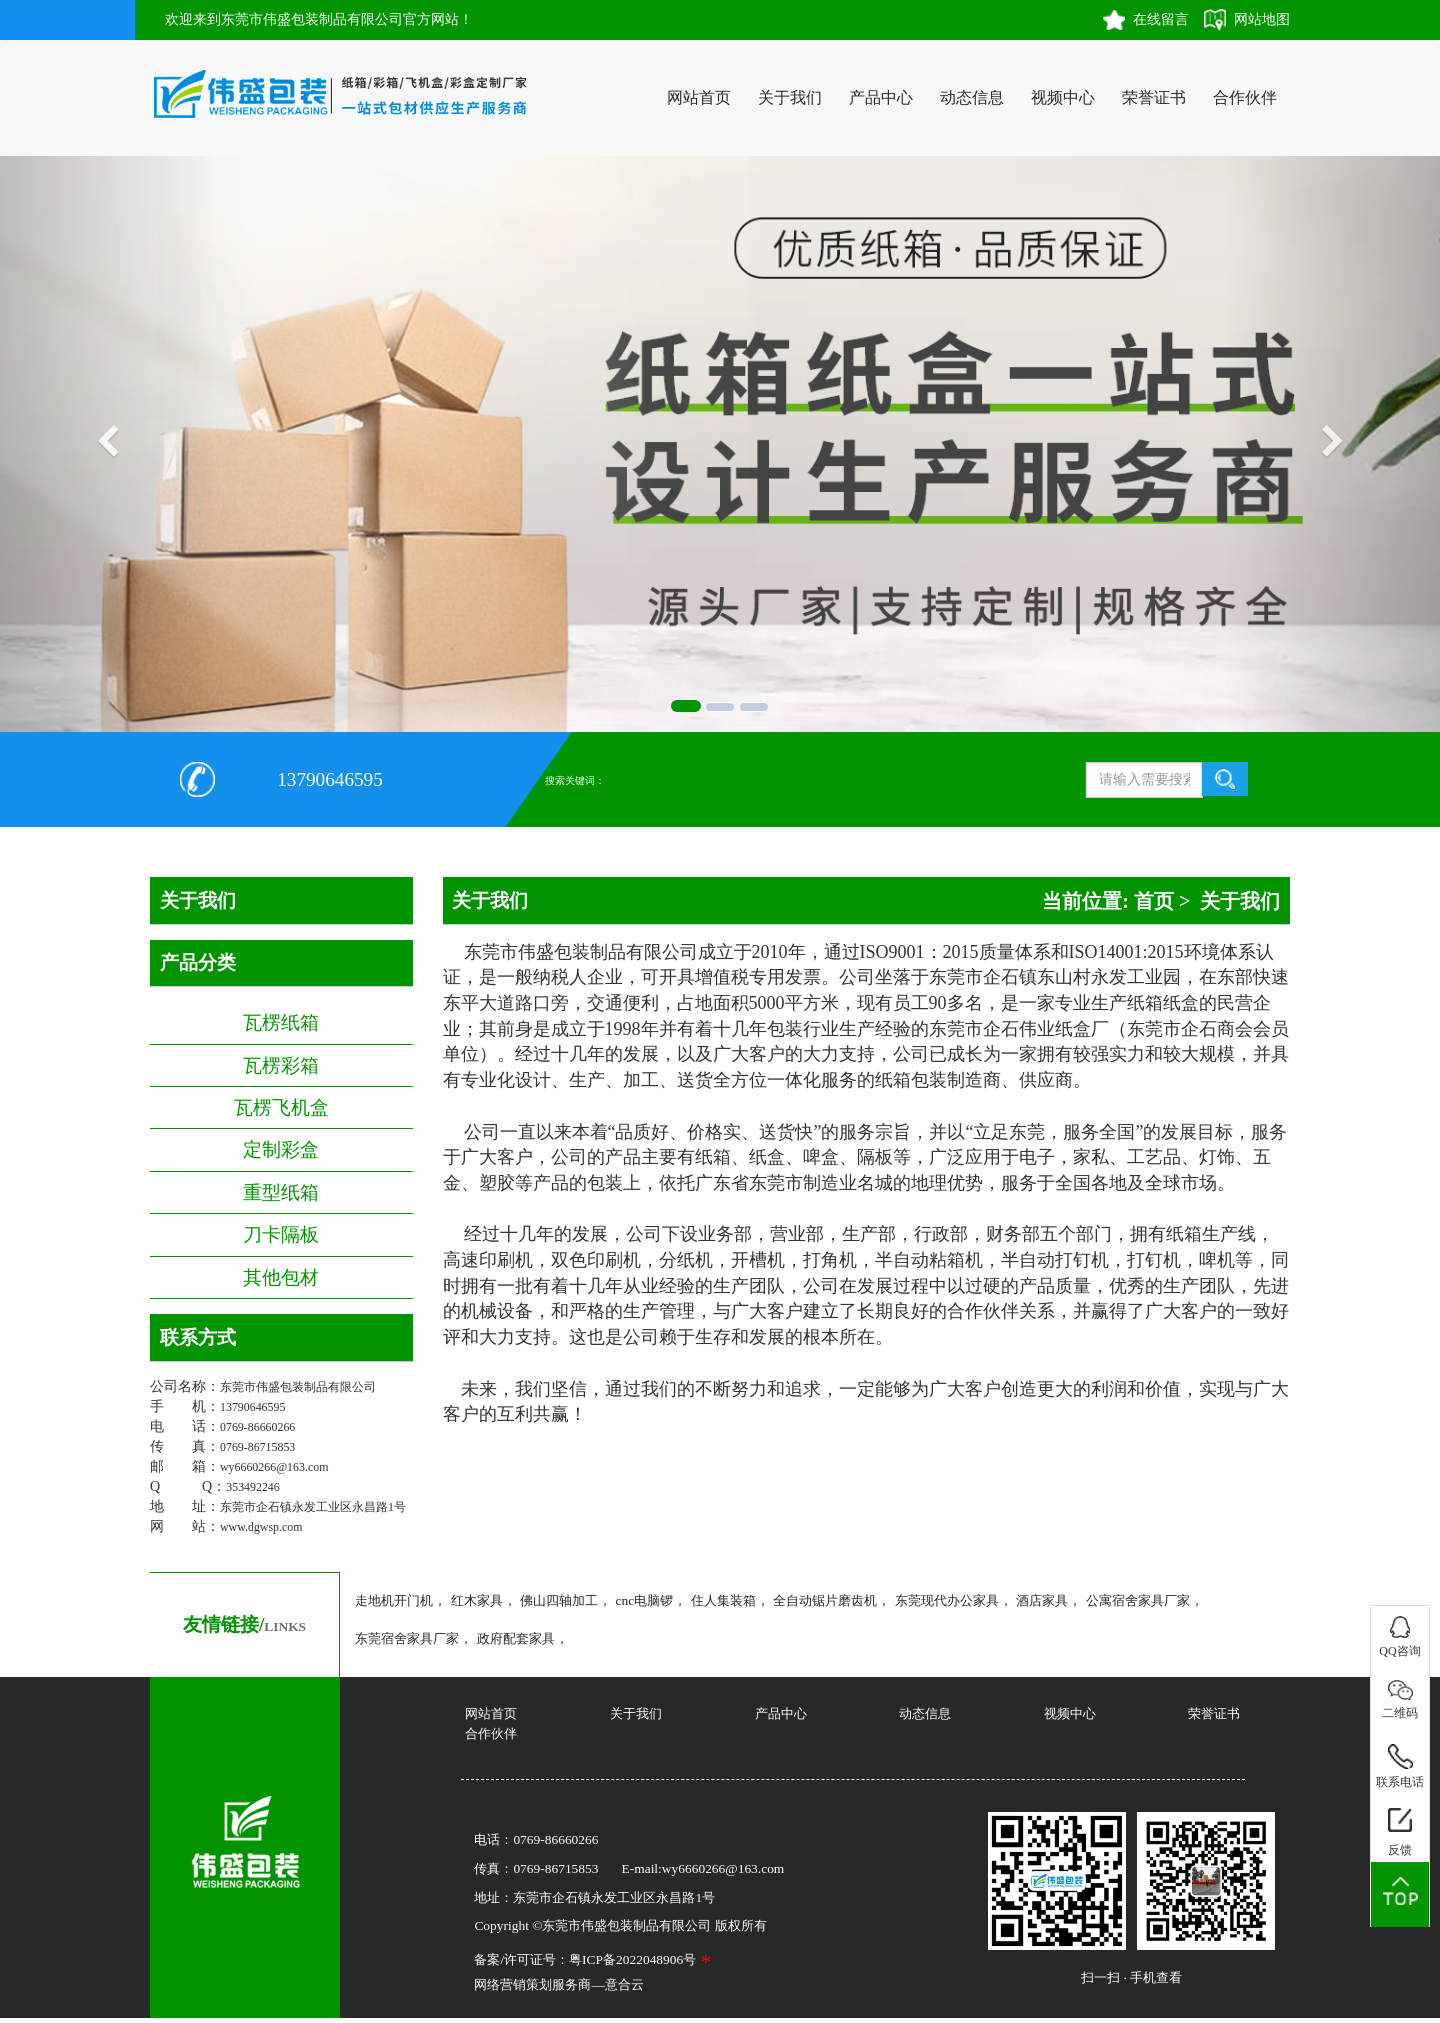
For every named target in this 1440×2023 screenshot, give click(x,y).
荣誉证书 (1154, 97)
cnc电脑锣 (645, 1600)
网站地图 (1262, 19)
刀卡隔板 (281, 1234)
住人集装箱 (723, 1600)
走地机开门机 (394, 1600)
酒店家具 (1042, 1600)
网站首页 (699, 97)
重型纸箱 (281, 1192)
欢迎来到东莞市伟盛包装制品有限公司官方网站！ (319, 19)
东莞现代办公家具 (947, 1600)
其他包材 (281, 1277)
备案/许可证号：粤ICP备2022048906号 (585, 1959)
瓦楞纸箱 (281, 1022)
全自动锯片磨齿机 (825, 1600)
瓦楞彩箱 (281, 1065)
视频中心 (1063, 97)
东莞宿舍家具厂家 (407, 1638)
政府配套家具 (516, 1638)
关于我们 (790, 97)
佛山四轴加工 (559, 1600)
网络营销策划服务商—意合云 (558, 1984)
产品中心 (881, 97)
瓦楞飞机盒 (281, 1107)
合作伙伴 (1245, 97)
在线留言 (1161, 19)
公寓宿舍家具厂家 (1138, 1600)
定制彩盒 (281, 1149)
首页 (1154, 901)
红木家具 (477, 1600)
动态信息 (972, 97)
